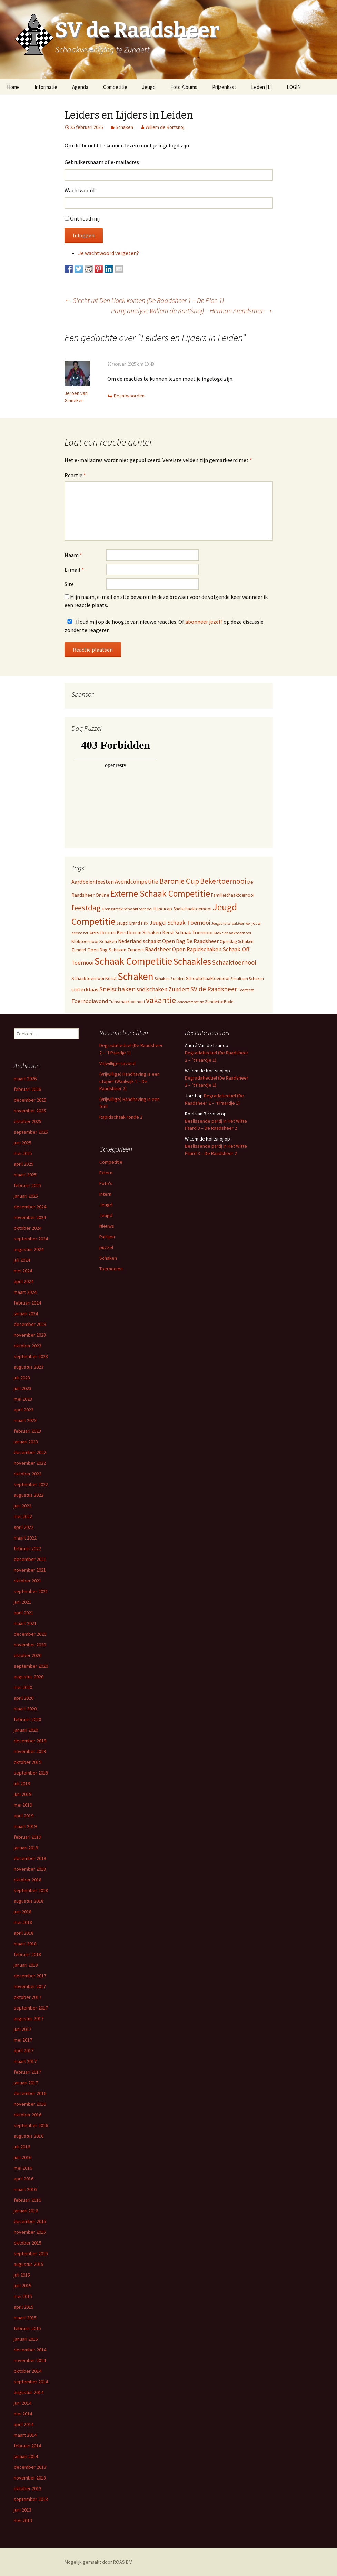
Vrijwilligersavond (117, 1063)
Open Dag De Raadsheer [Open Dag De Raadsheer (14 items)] (190, 941)
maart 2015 (25, 2317)
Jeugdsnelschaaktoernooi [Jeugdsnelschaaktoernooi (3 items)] (231, 923)
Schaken (124, 127)
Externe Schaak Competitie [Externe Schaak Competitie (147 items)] (160, 893)
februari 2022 (27, 1548)
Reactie (75, 475)
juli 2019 (22, 1783)
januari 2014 (26, 2456)
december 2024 (30, 1207)
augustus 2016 (28, 2136)
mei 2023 (23, 1399)
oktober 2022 (27, 1474)
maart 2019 (25, 1826)
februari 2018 (27, 1954)
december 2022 (30, 1452)
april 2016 (23, 2179)
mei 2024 (23, 1271)
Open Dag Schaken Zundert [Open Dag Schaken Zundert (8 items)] (115, 950)
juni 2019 (22, 1794)
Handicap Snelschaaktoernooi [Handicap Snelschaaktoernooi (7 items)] (182, 909)
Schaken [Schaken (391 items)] (135, 976)
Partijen (107, 1237)
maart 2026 (25, 1078)
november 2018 (30, 1869)
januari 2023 (26, 1442)
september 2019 (31, 1773)
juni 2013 (22, 2510)
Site (69, 584)
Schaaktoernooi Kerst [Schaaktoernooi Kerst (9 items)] (94, 978)
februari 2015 (27, 2328)
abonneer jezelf (203, 621)
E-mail (74, 569)
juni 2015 (22, 2285)
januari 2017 (26, 2082)
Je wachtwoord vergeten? (108, 252)
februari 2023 (27, 1431)
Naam (73, 555)
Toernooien (111, 1269)
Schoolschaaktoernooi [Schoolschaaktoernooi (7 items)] (207, 978)
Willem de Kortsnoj (165, 127)
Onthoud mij (85, 218)
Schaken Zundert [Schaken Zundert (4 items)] (170, 978)
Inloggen (84, 235)
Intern (105, 1194)
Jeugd (149, 87)
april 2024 (23, 1281)
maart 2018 (25, 1944)
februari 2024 (27, 1303)
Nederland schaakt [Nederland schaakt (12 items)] (139, 941)
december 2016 (30, 2093)
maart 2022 (25, 1538)
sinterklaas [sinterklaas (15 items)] (84, 989)
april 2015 (23, 2307)
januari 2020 (26, 1730)
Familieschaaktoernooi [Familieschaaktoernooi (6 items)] (232, 895)
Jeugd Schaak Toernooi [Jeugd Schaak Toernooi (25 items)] (179, 923)
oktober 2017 (27, 1997)
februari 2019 (27, 1837)
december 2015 (30, 2221)
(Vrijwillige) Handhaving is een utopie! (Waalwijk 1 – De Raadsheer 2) (129, 1081)
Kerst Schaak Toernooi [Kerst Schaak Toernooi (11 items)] (187, 932)
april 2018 (23, 1933)
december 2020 (30, 1634)
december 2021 (30, 1559)
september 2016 (31, 2125)
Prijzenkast (224, 87)
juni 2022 (22, 1506)
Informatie (45, 87)
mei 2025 (23, 1153)
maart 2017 (25, 2061)
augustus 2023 (28, 1367)
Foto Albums (183, 87)
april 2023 (23, 1410)
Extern (105, 1172)
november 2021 (30, 1570)
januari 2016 (26, 2211)
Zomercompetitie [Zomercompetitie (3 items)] (190, 1002)
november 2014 (30, 2360)
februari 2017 (27, 2072)
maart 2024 (25, 1292)
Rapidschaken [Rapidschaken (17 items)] (204, 949)
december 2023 (30, 1324)
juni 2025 (22, 1142)
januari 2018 (26, 1965)
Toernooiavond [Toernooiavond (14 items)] (89, 1001)
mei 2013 (23, 2520)
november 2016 (30, 2104)
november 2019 (30, 1751)
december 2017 (30, 1976)
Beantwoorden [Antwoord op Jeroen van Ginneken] (129, 395)
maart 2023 (25, 1420)
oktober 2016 (27, 2115)
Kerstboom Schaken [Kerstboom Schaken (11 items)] (139, 932)
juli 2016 (22, 2147)
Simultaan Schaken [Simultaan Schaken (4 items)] (247, 978)
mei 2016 (23, 2168)
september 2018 (31, 1890)
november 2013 (30, 2478)
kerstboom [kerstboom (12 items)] (102, 932)
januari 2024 (26, 1313)
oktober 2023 (27, 1345)
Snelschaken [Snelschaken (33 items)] (117, 989)
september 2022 (31, 1484)
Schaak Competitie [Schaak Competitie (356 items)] (133, 961)
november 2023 (30, 1335)
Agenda (80, 87)
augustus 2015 (28, 2264)
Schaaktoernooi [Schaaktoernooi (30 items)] (234, 962)
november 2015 (30, 2232)
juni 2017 (22, 2029)
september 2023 (31, 1356)
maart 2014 (25, 2435)
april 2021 (23, 1612)
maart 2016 (25, 2189)
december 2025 (30, 1100)
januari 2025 (26, 1196)
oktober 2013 (27, 2488)
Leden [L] (261, 87)
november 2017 (30, 1986)
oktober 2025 (27, 1121)
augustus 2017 (28, 2018)
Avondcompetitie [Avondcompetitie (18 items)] (136, 882)
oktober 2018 (27, 1880)
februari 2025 (27, 1185)
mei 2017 (23, 2040)
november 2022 (30, 1463)
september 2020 (31, 1666)
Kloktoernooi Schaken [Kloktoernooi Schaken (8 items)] (94, 941)
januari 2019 (26, 1847)
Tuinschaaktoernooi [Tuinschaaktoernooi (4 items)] (127, 1001)
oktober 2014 (27, 2371)
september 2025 (31, 1132)
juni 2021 (22, 1602)
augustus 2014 (28, 2392)
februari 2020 (27, 1719)
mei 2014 (23, 2414)
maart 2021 (25, 1623)
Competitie (115, 87)
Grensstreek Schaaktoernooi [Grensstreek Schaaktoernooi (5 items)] (127, 908)
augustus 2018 (28, 1901)
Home (13, 87)
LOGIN (294, 87)
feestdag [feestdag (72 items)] (86, 907)
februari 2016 (27, 2200)
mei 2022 (23, 1516)
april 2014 (23, 2424)
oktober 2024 (27, 1228)
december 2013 (30, 2467)
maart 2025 (25, 1175)
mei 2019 (23, 1805)
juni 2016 (22, 2157)
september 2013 (31, 2499)
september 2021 (31, 1591)
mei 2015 (23, 2296)
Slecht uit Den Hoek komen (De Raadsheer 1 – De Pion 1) (144, 300)
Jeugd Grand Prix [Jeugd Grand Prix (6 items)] (132, 923)
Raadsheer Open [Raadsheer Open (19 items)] (165, 949)
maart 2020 (25, 1709)
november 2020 (30, 1645)
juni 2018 (22, 1912)
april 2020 (23, 1698)
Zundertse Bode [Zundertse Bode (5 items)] (219, 1001)
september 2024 (31, 1239)
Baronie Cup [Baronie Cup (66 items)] (179, 881)
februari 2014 (27, 2446)
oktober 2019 (27, 1762)
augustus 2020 (28, 1677)
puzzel (106, 1247)
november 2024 (30, 1217)
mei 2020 (23, 1687)
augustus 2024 (28, 1249)
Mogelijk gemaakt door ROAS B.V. (98, 2562)
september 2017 (31, 2008)
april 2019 (23, 1815)
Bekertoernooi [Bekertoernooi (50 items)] (223, 881)
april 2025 (23, 1164)
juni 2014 (22, 2403)
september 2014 (31, 2382)
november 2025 (30, 1110)
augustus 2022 (28, 1495)
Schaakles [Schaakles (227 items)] (192, 961)
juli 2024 (22, 1260)
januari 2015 (26, 2339)
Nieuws (106, 1226)
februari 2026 (27, 1089)
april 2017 (23, 2050)
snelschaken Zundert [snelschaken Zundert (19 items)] (163, 989)
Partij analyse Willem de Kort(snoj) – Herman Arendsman (192, 310)
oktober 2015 (27, 2243)
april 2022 (23, 1527)
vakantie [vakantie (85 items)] (161, 1000)
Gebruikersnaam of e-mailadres (102, 162)
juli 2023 (22, 1377)
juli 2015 (22, 2275)
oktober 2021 (27, 1580)
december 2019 (30, 1741)
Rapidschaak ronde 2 (120, 1117)
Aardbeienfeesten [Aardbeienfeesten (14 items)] (92, 881)
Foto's (105, 1183)
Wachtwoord (80, 190)
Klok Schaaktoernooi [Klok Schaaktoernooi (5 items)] (232, 933)
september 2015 (31, 2253)
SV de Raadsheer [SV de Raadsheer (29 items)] (213, 989)
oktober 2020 (27, 1655)
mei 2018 (23, 1922)
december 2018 (30, 1858)
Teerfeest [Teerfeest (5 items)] (246, 989)
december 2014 (30, 2350)
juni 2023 (22, 1388)
